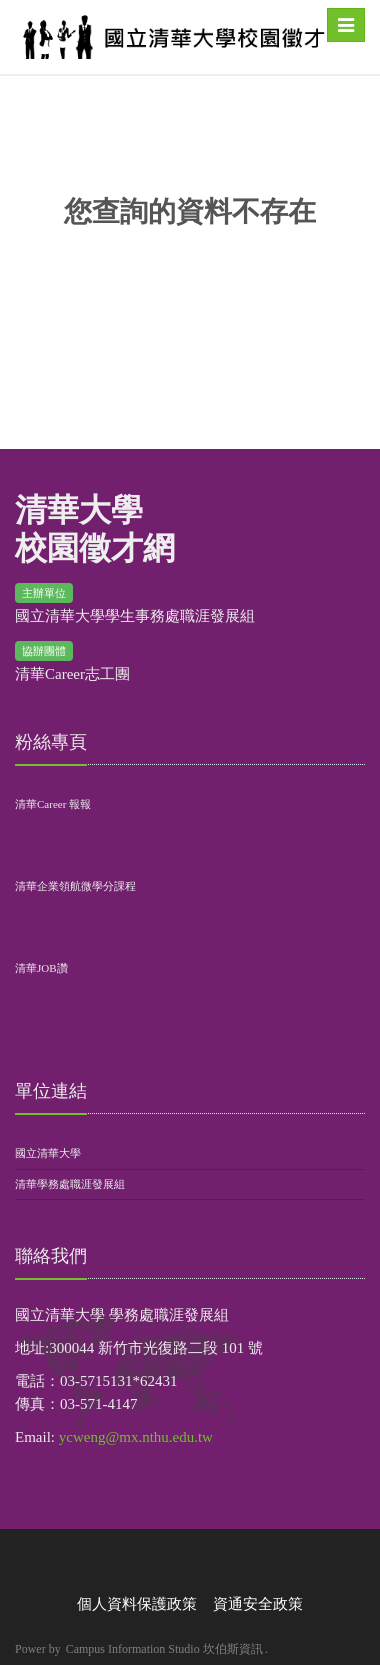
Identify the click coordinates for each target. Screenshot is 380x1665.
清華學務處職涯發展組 (70, 1184)
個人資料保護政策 (137, 1604)
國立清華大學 (48, 1153)
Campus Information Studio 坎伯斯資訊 (164, 1649)
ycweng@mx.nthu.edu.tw (136, 1437)
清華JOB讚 (41, 968)
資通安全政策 (258, 1604)
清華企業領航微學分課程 (75, 886)
